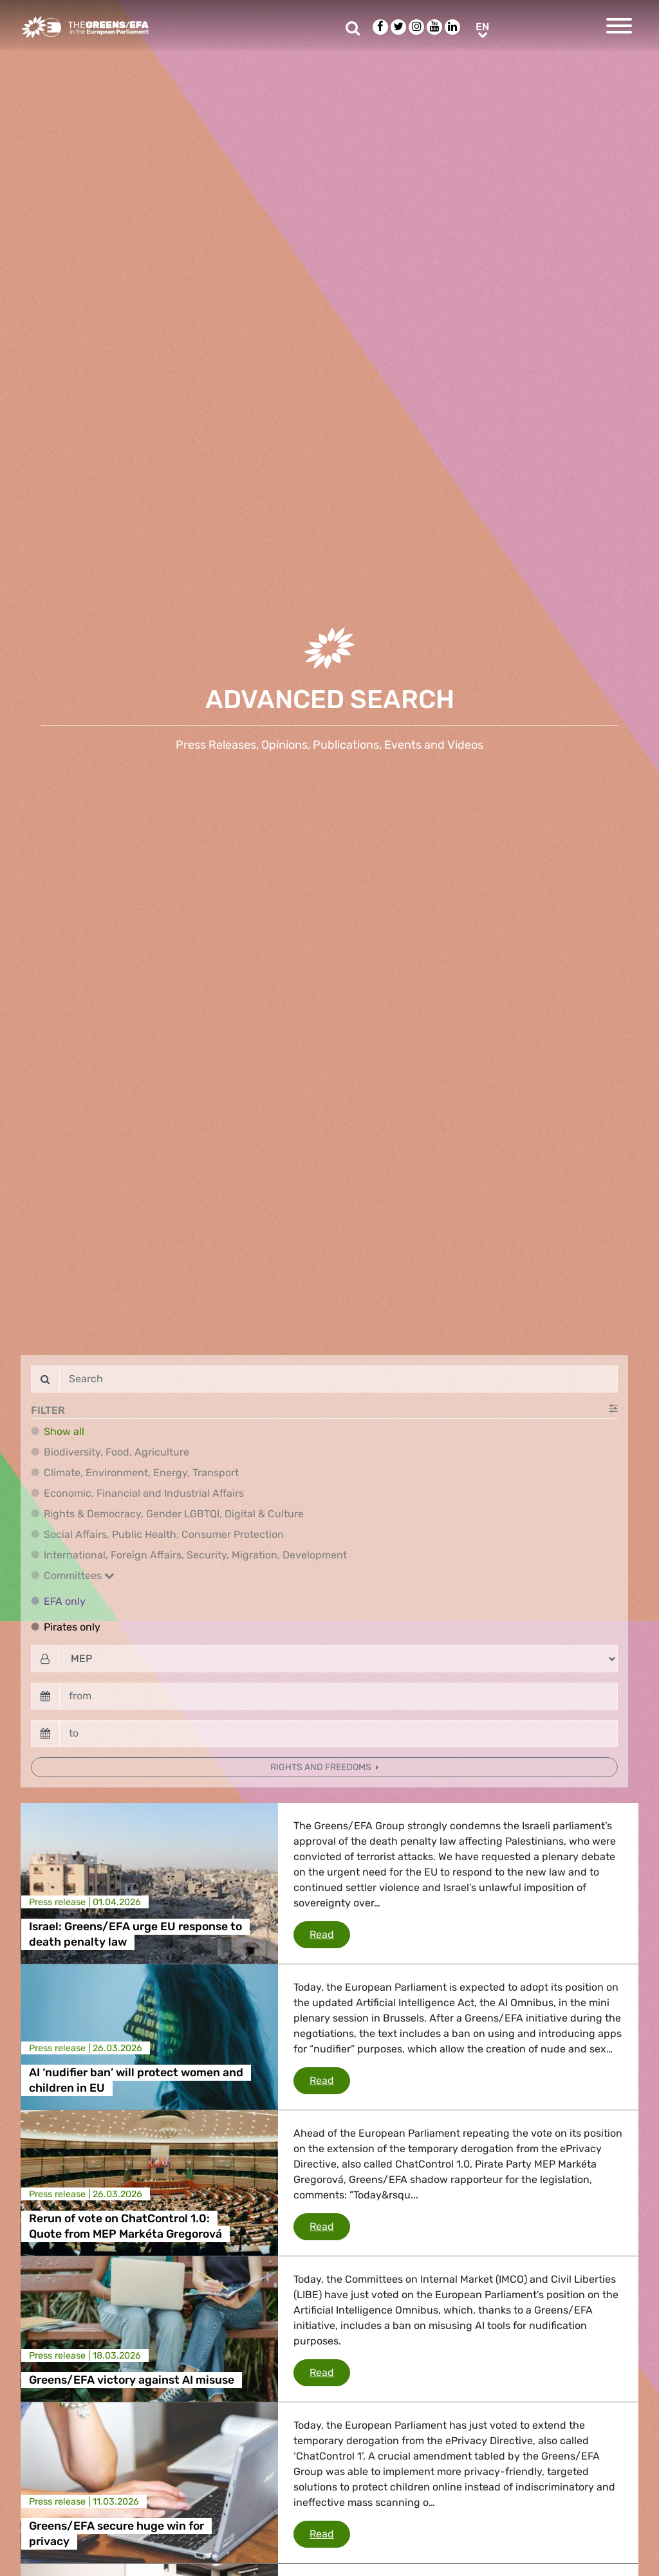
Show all (64, 1431)
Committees (79, 1575)
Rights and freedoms (321, 1767)
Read (330, 1933)
